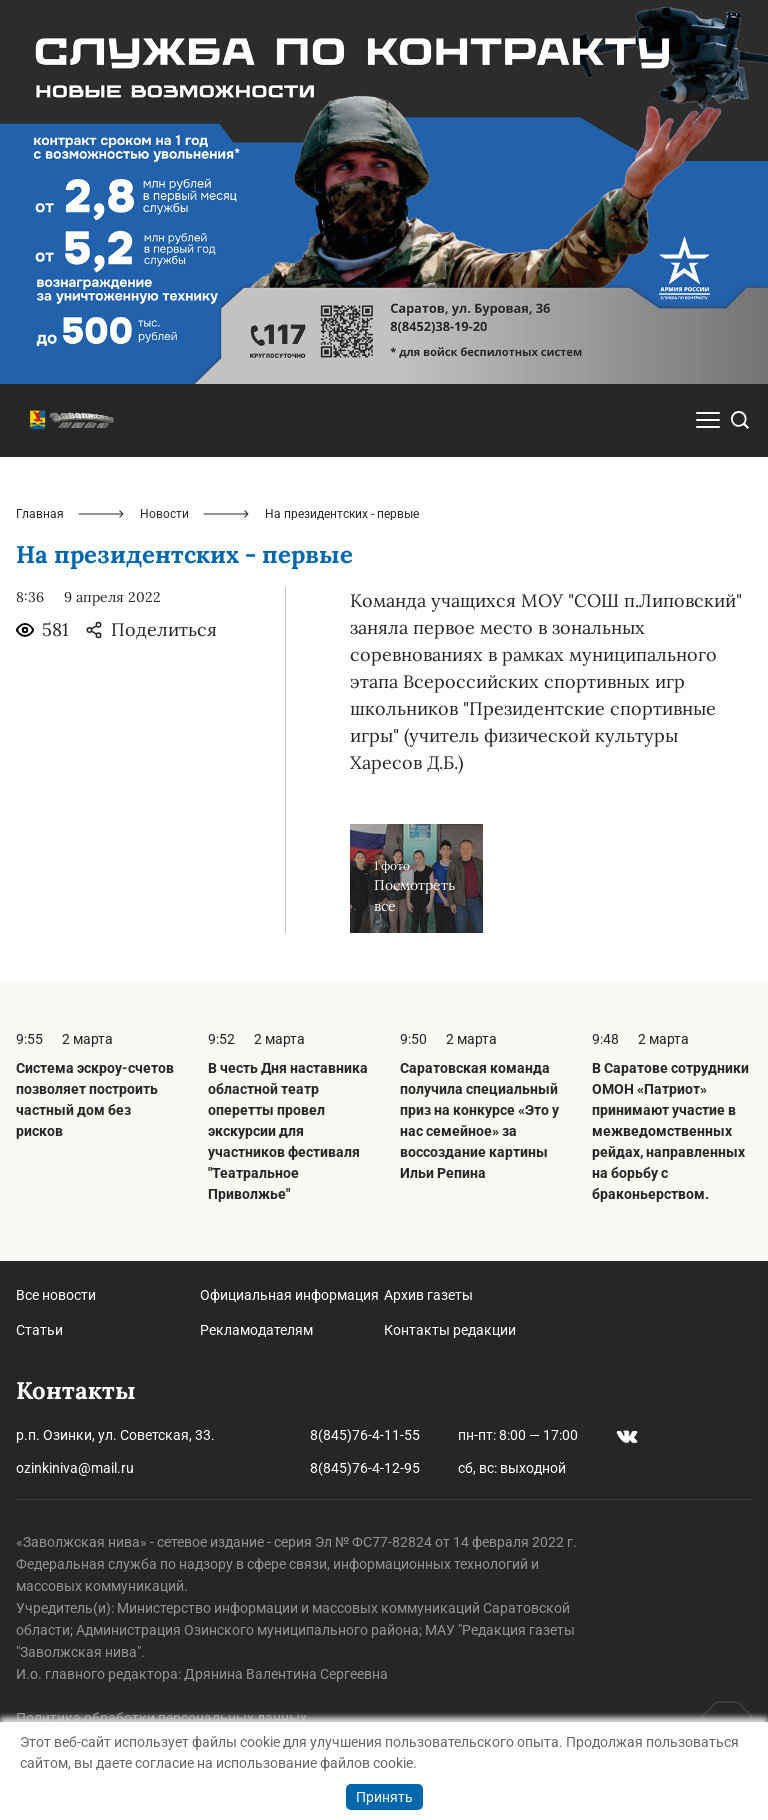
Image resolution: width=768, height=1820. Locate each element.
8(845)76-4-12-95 (365, 1468)
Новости (164, 514)
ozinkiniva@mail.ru (75, 1468)
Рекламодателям (256, 1330)
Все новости (56, 1295)
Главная (40, 514)
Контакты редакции (450, 1330)
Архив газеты (428, 1295)
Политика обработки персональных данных (161, 1718)
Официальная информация (289, 1295)
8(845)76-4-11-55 (365, 1435)
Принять (384, 1797)
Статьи (39, 1330)
